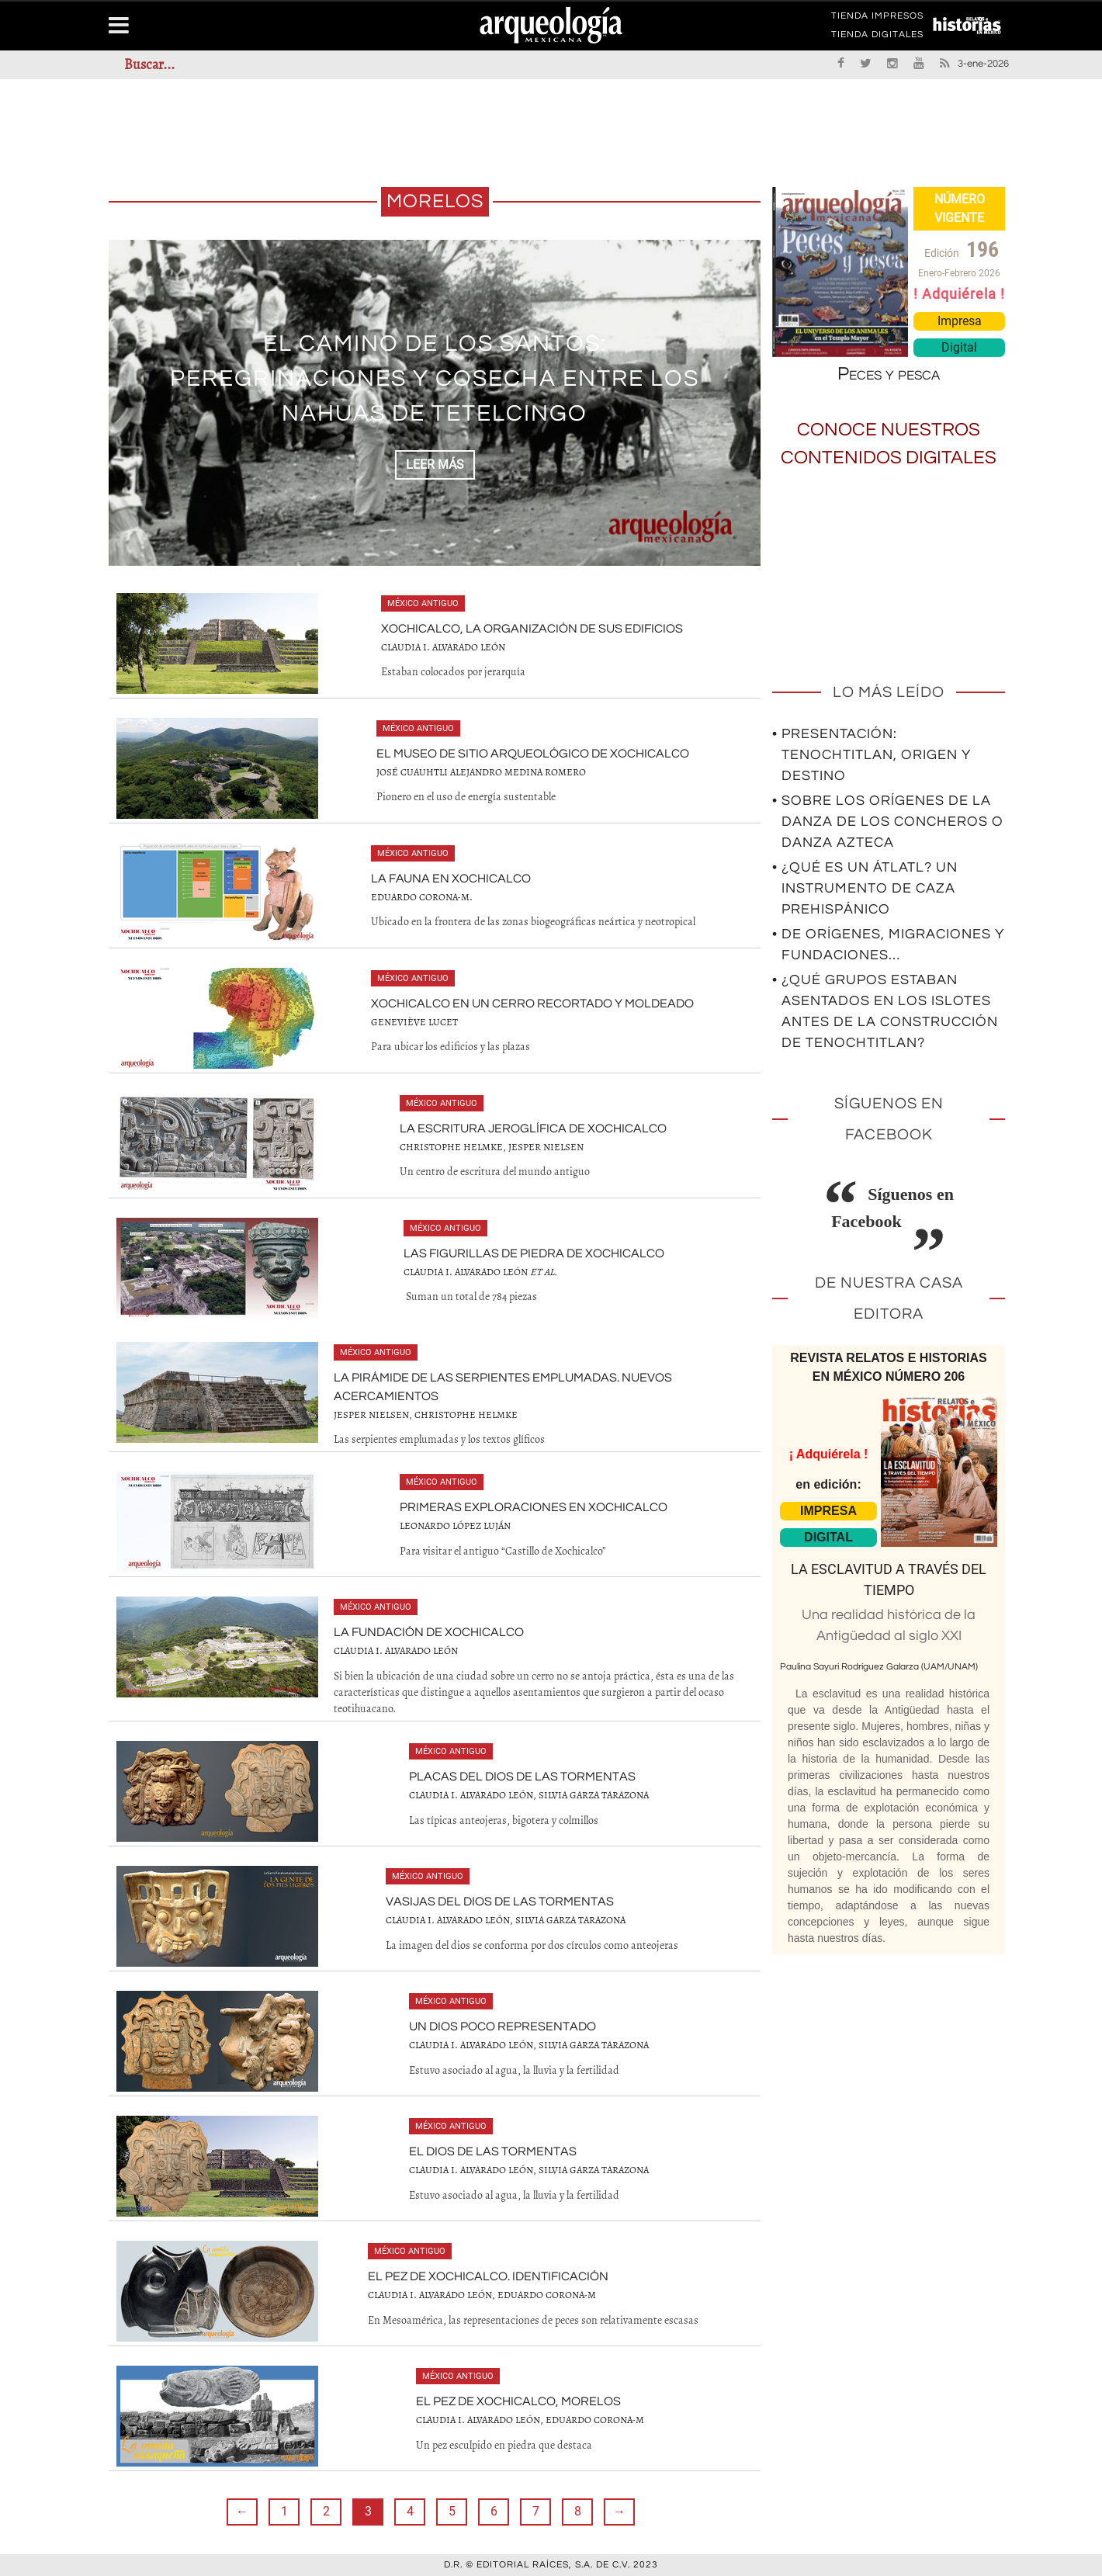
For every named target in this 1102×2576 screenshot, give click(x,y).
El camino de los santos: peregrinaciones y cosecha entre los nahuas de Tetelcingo (434, 378)
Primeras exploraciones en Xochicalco (533, 1507)
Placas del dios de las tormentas (522, 1776)
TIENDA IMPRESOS (877, 18)
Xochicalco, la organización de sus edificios (532, 628)
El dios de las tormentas (493, 2151)
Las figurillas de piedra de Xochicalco (534, 1253)
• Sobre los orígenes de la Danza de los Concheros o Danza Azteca (887, 821)
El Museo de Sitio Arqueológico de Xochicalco (532, 753)
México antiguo (423, 603)
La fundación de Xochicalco (429, 1632)
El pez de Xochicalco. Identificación (488, 2276)
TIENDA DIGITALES (877, 37)
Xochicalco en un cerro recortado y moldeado (532, 1003)
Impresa (959, 321)
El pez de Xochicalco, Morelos (518, 2401)
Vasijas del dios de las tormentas (500, 1901)
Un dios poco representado (502, 2026)
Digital (959, 347)
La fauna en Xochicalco (451, 878)
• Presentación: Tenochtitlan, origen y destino (871, 754)
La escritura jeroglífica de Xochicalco (533, 1128)
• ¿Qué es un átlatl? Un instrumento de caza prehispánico (865, 888)
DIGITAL (828, 1537)
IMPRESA (828, 1510)
